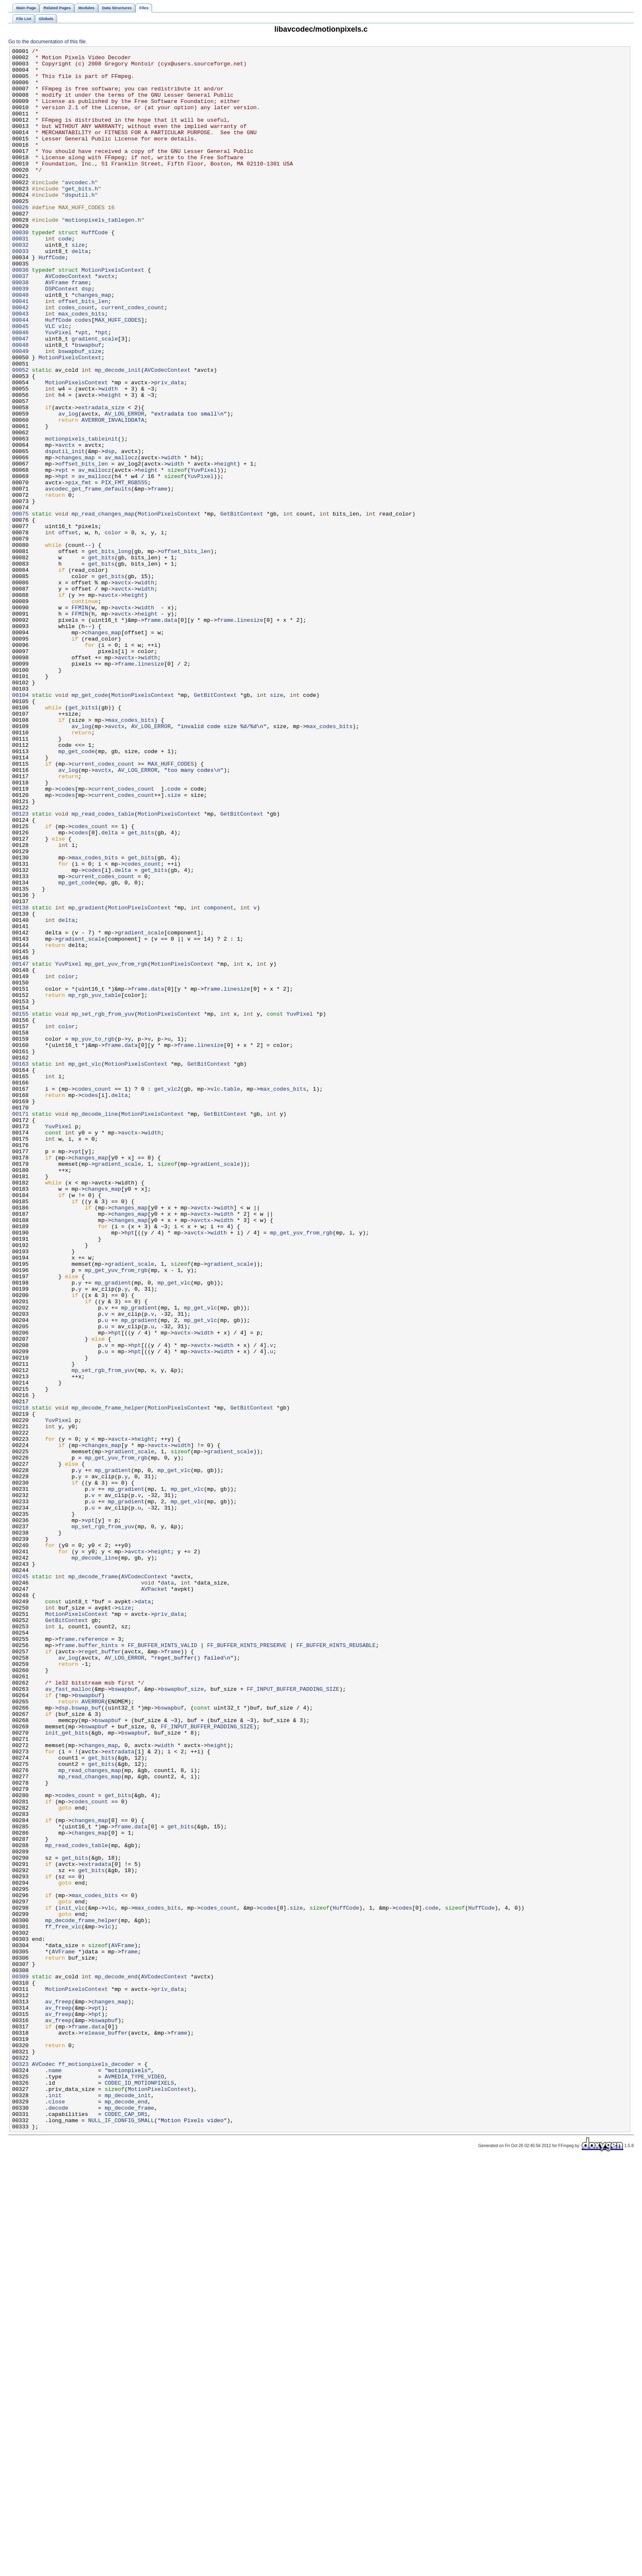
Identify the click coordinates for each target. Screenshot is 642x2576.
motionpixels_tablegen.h (103, 254)
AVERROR (93, 2032)
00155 (20, 1207)
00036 (20, 314)
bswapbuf (88, 404)
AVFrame (56, 329)
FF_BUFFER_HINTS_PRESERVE (246, 1965)
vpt (83, 389)
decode (58, 2520)
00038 (20, 329)
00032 (20, 284)
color (113, 629)
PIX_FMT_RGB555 (124, 569)
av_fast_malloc (68, 2017)
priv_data (169, 449)
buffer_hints (98, 1965)
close (56, 2512)
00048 (20, 404)
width (109, 457)
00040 (20, 344)
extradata (119, 2092)
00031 (20, 277)
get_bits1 (83, 840)
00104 (20, 825)
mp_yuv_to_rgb (93, 1237)
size (78, 284)
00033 (20, 292)
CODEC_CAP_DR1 (126, 2527)
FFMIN (80, 719)
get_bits (101, 659)
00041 (20, 352)
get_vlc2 (167, 1297)
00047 (20, 397)
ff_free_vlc (63, 2302)
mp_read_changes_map (103, 607)
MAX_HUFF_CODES (118, 374)
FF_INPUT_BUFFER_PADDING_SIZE (293, 2017)
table (232, 1297)
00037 (20, 322)
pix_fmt (80, 569)
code (65, 277)
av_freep (58, 2392)
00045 (20, 382)
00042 (20, 359)
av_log (68, 487)
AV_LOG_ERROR (124, 487)
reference (93, 1957)
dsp (87, 337)
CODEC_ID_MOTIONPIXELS (139, 2490)
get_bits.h (81, 217)
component (218, 1080)
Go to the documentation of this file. (47, 42)
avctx (106, 322)
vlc (63, 382)
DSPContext (61, 337)
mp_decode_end (116, 2362)
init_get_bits (66, 2070)
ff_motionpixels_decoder (96, 2467)
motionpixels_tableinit (81, 517)
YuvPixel (58, 389)
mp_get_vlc (84, 1267)
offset (68, 629)
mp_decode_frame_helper (108, 1680)
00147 (20, 1147)
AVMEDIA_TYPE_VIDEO (134, 2482)
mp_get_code (90, 825)
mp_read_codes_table (103, 967)
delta (80, 292)
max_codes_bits (81, 367)
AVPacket (154, 1897)
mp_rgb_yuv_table (94, 1185)
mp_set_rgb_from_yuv (103, 1207)
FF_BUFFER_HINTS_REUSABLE (335, 1965)
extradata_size (101, 479)
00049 (20, 412)
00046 (20, 389)
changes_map (93, 344)
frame (80, 329)
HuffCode (95, 269)
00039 (20, 337)
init (55, 2505)
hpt (103, 389)
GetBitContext (241, 607)
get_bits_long (109, 652)
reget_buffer (101, 1972)
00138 (20, 1080)
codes (83, 374)
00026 (20, 239)
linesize (250, 735)
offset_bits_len (83, 352)
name (55, 2475)
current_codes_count (132, 359)
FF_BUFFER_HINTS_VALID (162, 1965)
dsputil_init (65, 532)
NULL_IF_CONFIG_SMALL (121, 2535)
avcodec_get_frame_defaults (88, 577)
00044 (20, 374)
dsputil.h (80, 224)
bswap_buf (86, 2040)
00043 (20, 367)
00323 (20, 2467)
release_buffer (105, 2430)
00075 (20, 607)
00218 (20, 1680)
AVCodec (43, 2467)
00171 (20, 1327)
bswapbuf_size (79, 412)
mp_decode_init (118, 434)
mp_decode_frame (93, 1882)
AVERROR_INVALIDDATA (113, 494)
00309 (20, 2362)
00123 (20, 967)
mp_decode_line (95, 1327)
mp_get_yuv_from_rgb (116, 1147)
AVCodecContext (68, 322)
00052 (20, 434)
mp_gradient (86, 1080)
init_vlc (71, 2280)
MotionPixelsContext (113, 314)
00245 (20, 1882)
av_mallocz (121, 539)
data (170, 735)
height (111, 464)
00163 (20, 1267)
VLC (50, 382)
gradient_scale (95, 397)
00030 (20, 269)
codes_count (76, 359)
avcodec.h (80, 209)
